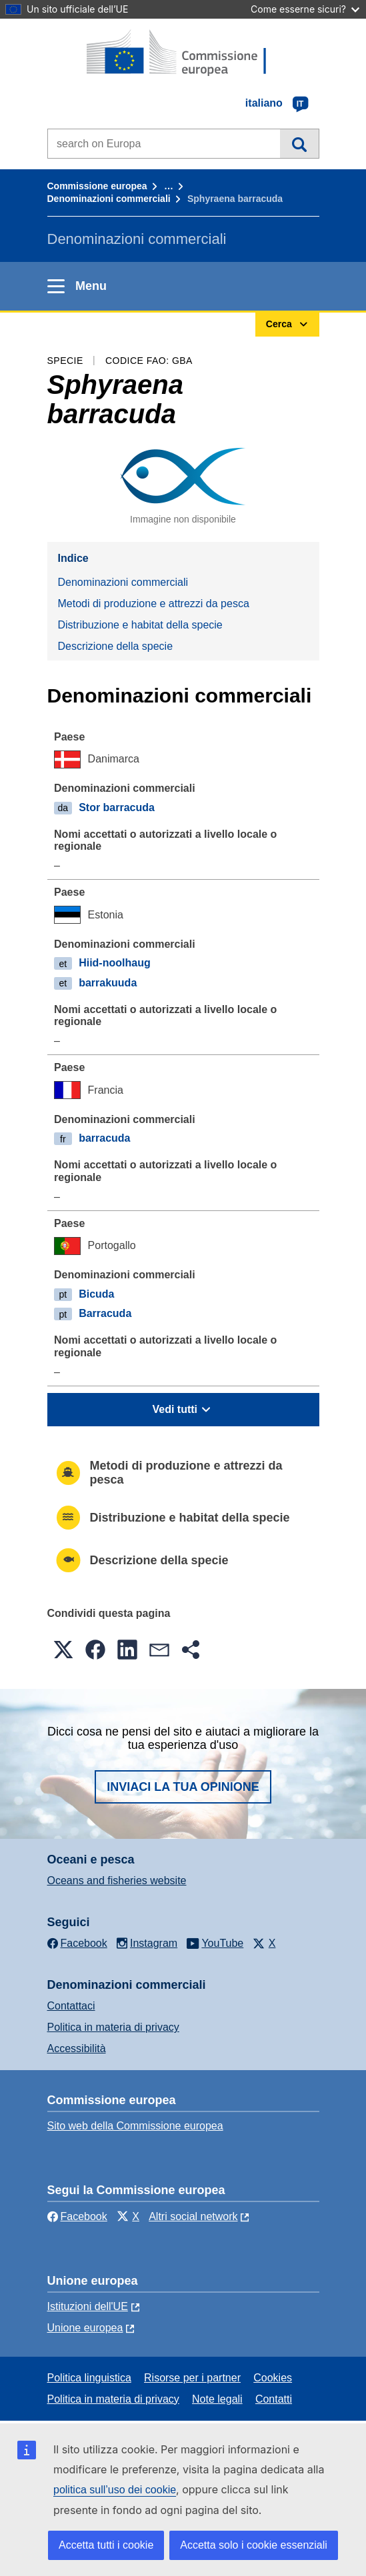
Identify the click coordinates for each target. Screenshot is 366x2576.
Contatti (273, 2399)
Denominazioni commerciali (109, 198)
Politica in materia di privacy (113, 2027)
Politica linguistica (89, 2377)
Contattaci (71, 2005)
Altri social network (193, 2216)
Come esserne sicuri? (305, 9)
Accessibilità (76, 2048)
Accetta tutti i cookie (106, 2545)
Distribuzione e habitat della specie (140, 625)
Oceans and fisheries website (117, 1880)
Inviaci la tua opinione (183, 1787)
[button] (63, 1649)
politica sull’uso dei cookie (114, 2489)
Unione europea (85, 2327)
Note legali (217, 2399)
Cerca (299, 143)
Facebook (77, 2216)
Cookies (272, 2377)
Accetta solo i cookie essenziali (253, 2545)
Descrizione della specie (115, 646)
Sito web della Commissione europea (135, 2125)
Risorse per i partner (192, 2377)
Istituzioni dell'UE (87, 2306)
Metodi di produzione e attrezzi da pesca (153, 603)
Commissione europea (97, 186)
